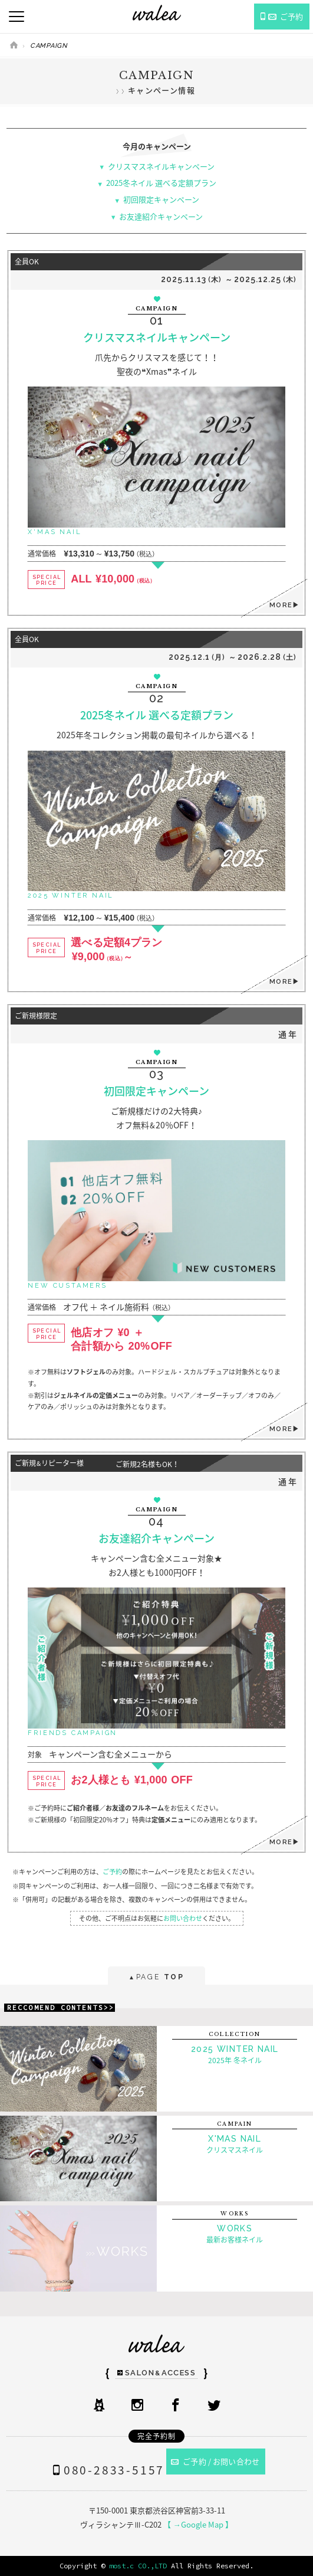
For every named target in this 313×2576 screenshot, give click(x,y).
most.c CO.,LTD (138, 2565)
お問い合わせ (182, 1918)
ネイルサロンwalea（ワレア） (157, 13)
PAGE (156, 1978)
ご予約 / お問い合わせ (215, 2461)
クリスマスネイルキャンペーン (161, 166)
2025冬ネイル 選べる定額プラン (161, 182)
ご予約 (112, 1872)
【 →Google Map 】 (197, 2524)
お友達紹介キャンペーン (161, 216)
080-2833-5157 (106, 2470)
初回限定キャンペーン (161, 199)
